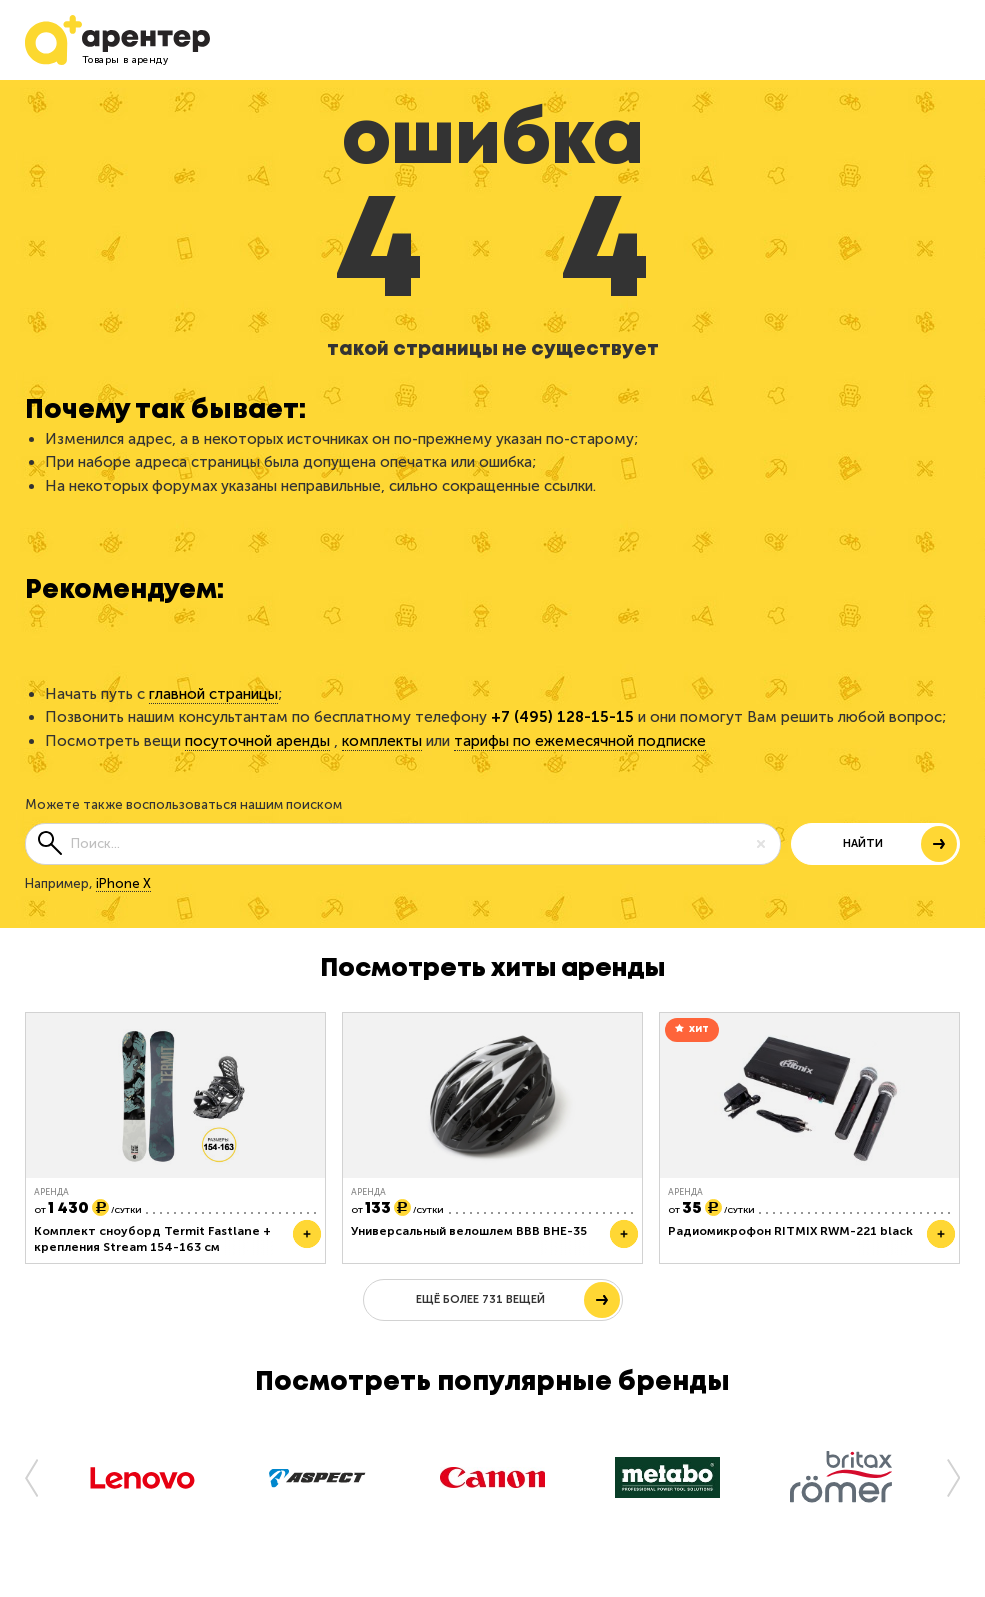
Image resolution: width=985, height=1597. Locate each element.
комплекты (382, 741)
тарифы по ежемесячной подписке (580, 741)
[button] (40, 1477)
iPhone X (123, 883)
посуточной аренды (257, 741)
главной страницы (213, 694)
